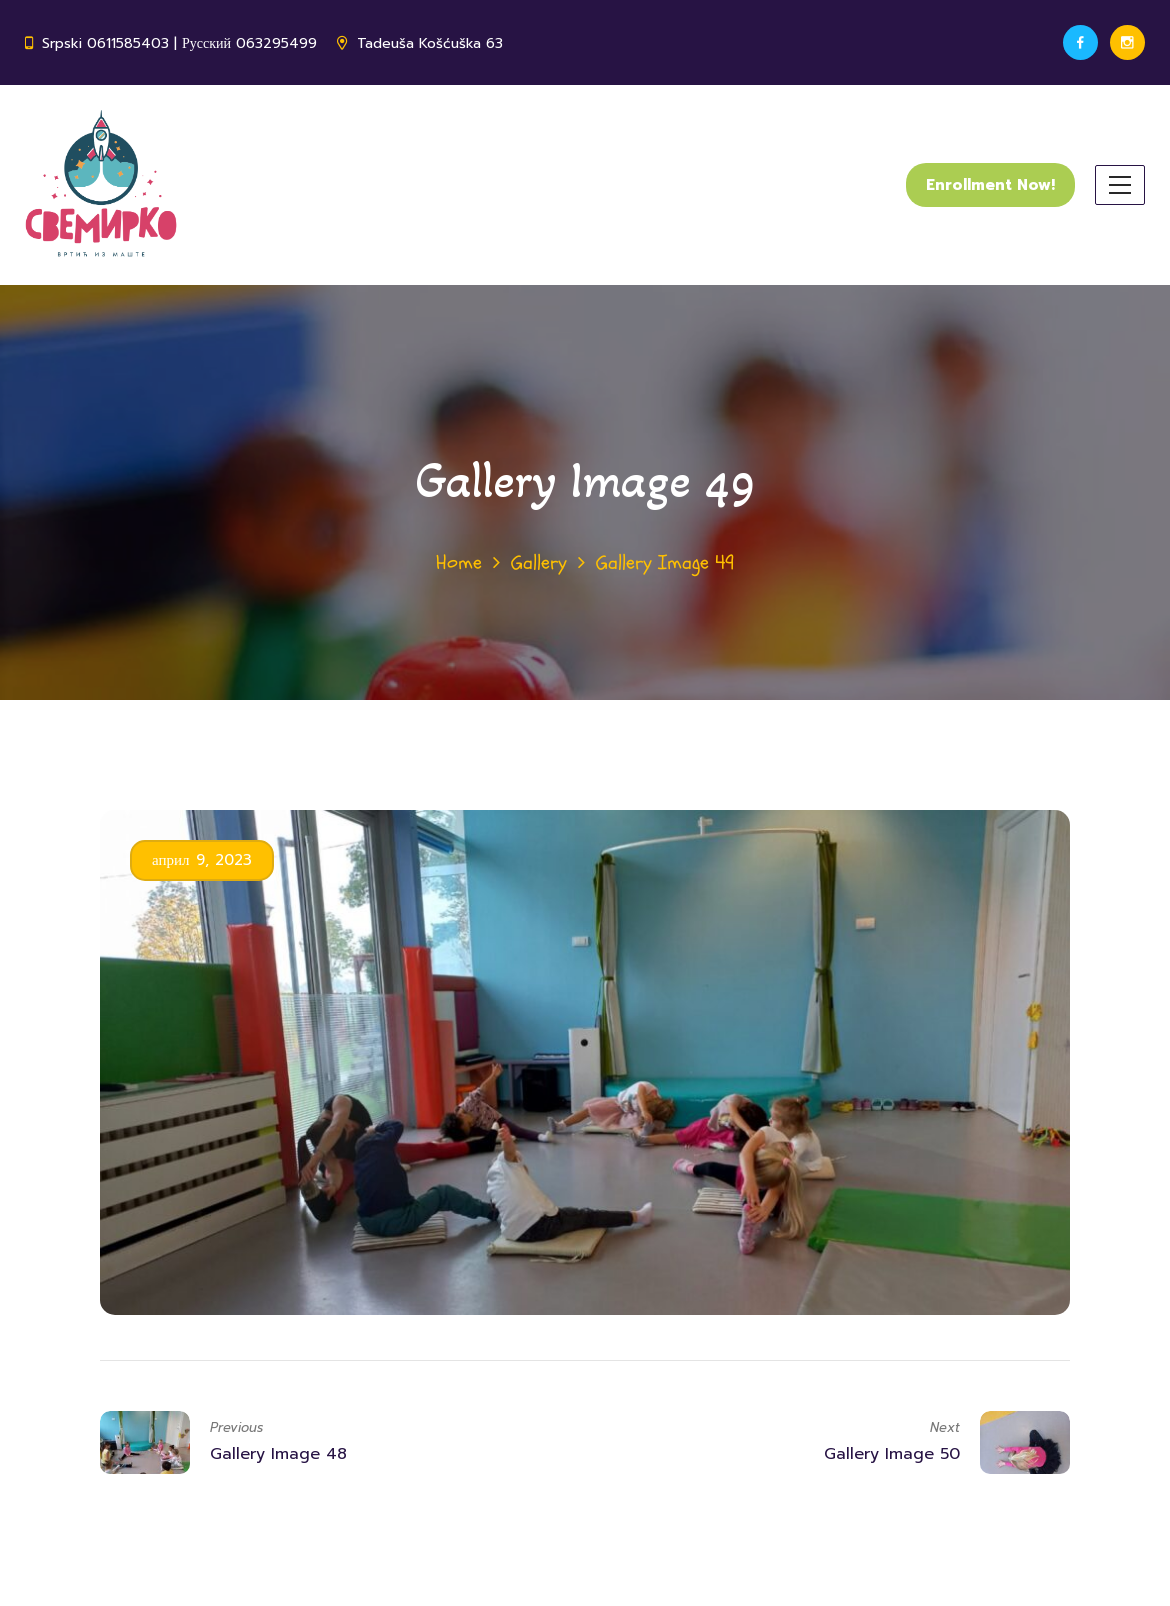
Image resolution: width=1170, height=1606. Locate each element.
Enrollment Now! (990, 185)
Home (459, 562)
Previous (236, 1427)
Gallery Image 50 (892, 1454)
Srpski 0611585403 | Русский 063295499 (179, 43)
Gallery (539, 562)
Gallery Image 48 (278, 1454)
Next (945, 1427)
